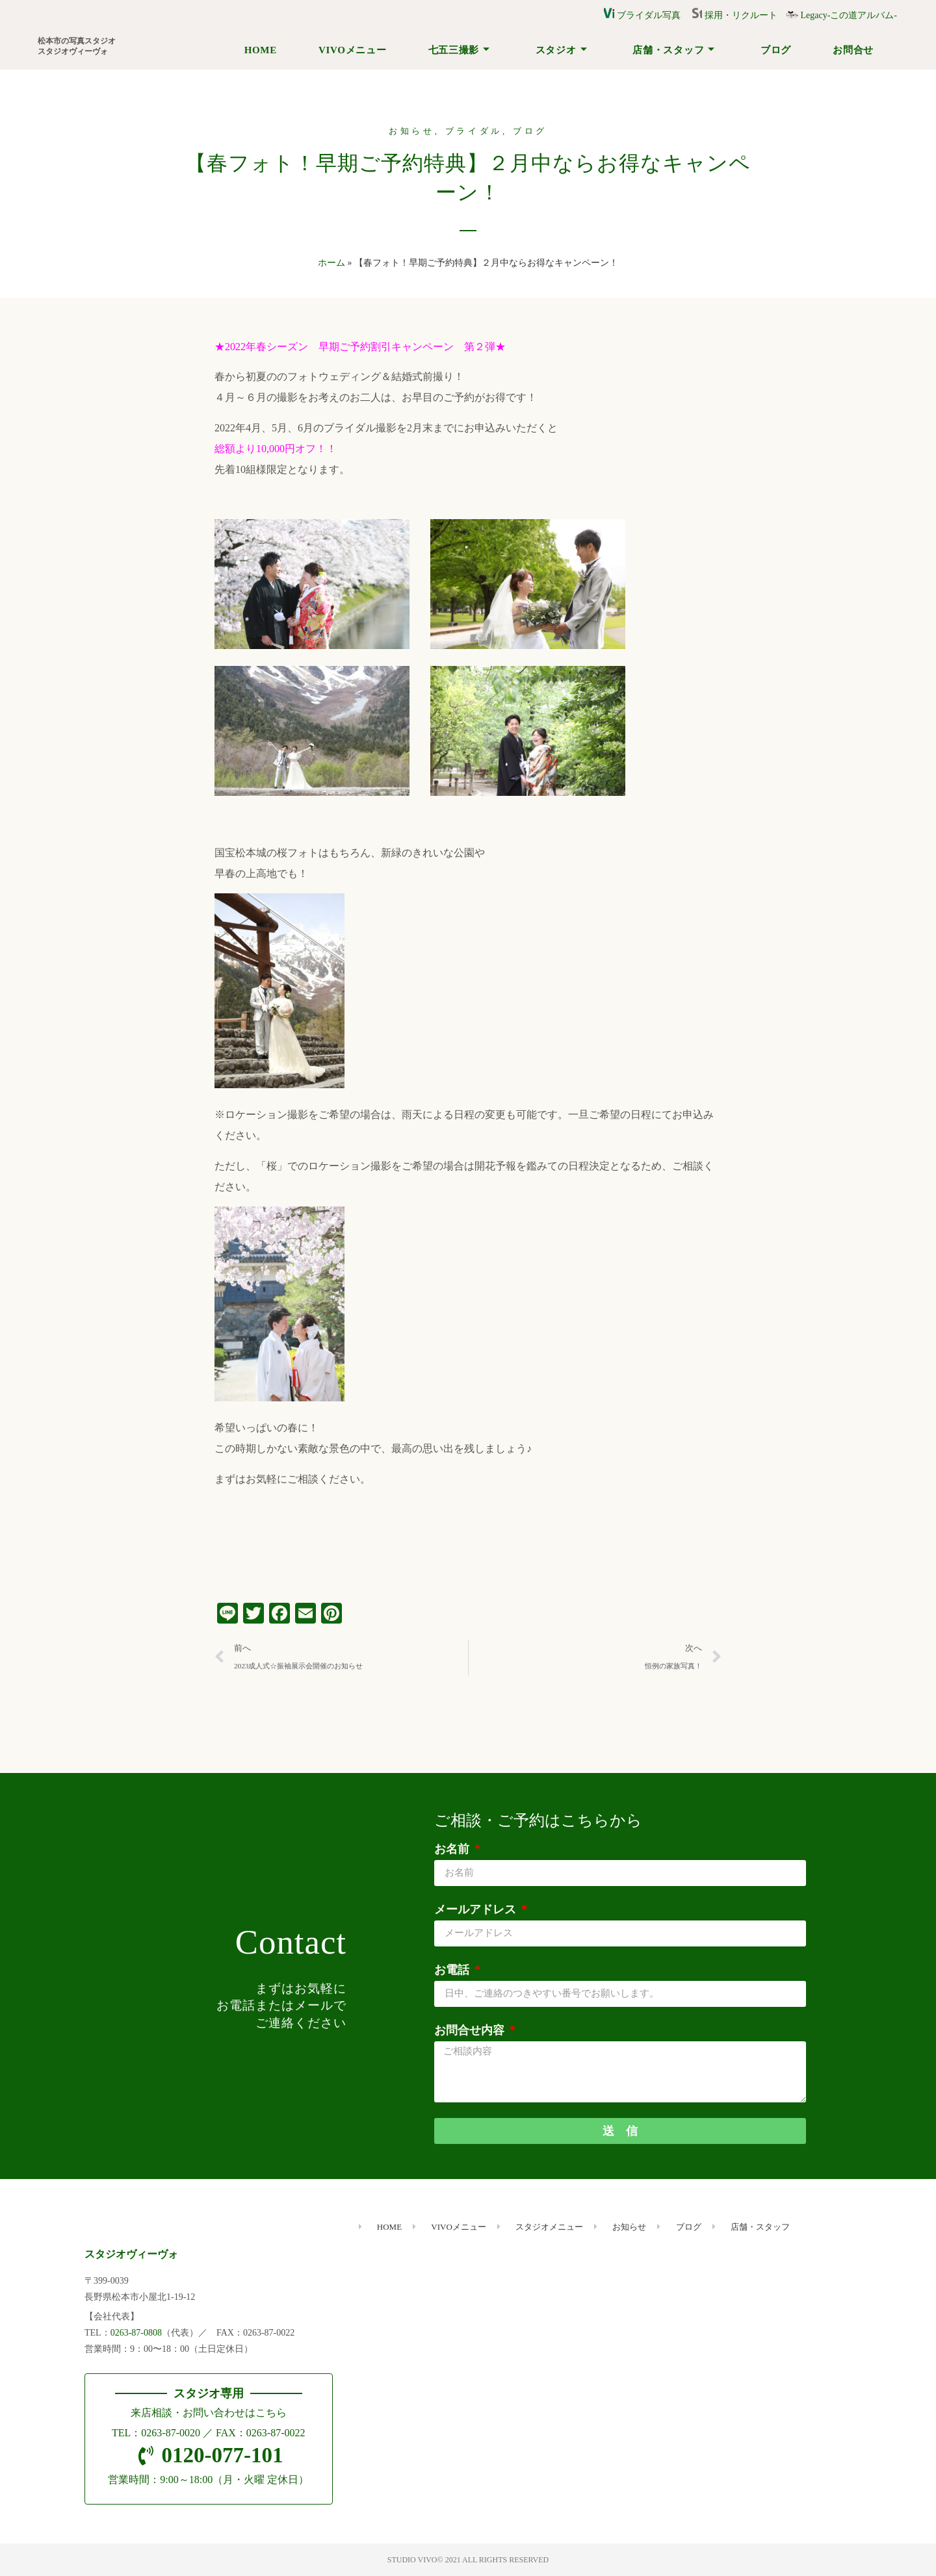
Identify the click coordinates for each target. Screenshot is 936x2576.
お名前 (453, 1849)
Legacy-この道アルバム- (841, 15)
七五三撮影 (459, 50)
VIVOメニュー (352, 50)
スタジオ (562, 50)
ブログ (775, 50)
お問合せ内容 (471, 2030)
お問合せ (853, 50)
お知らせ (412, 131)
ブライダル (474, 131)
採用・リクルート (739, 15)
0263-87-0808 (136, 2333)
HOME (260, 50)
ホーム (331, 263)
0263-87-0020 (170, 2432)
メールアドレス (476, 1909)
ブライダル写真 (642, 15)
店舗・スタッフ (673, 50)
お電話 (453, 1969)
